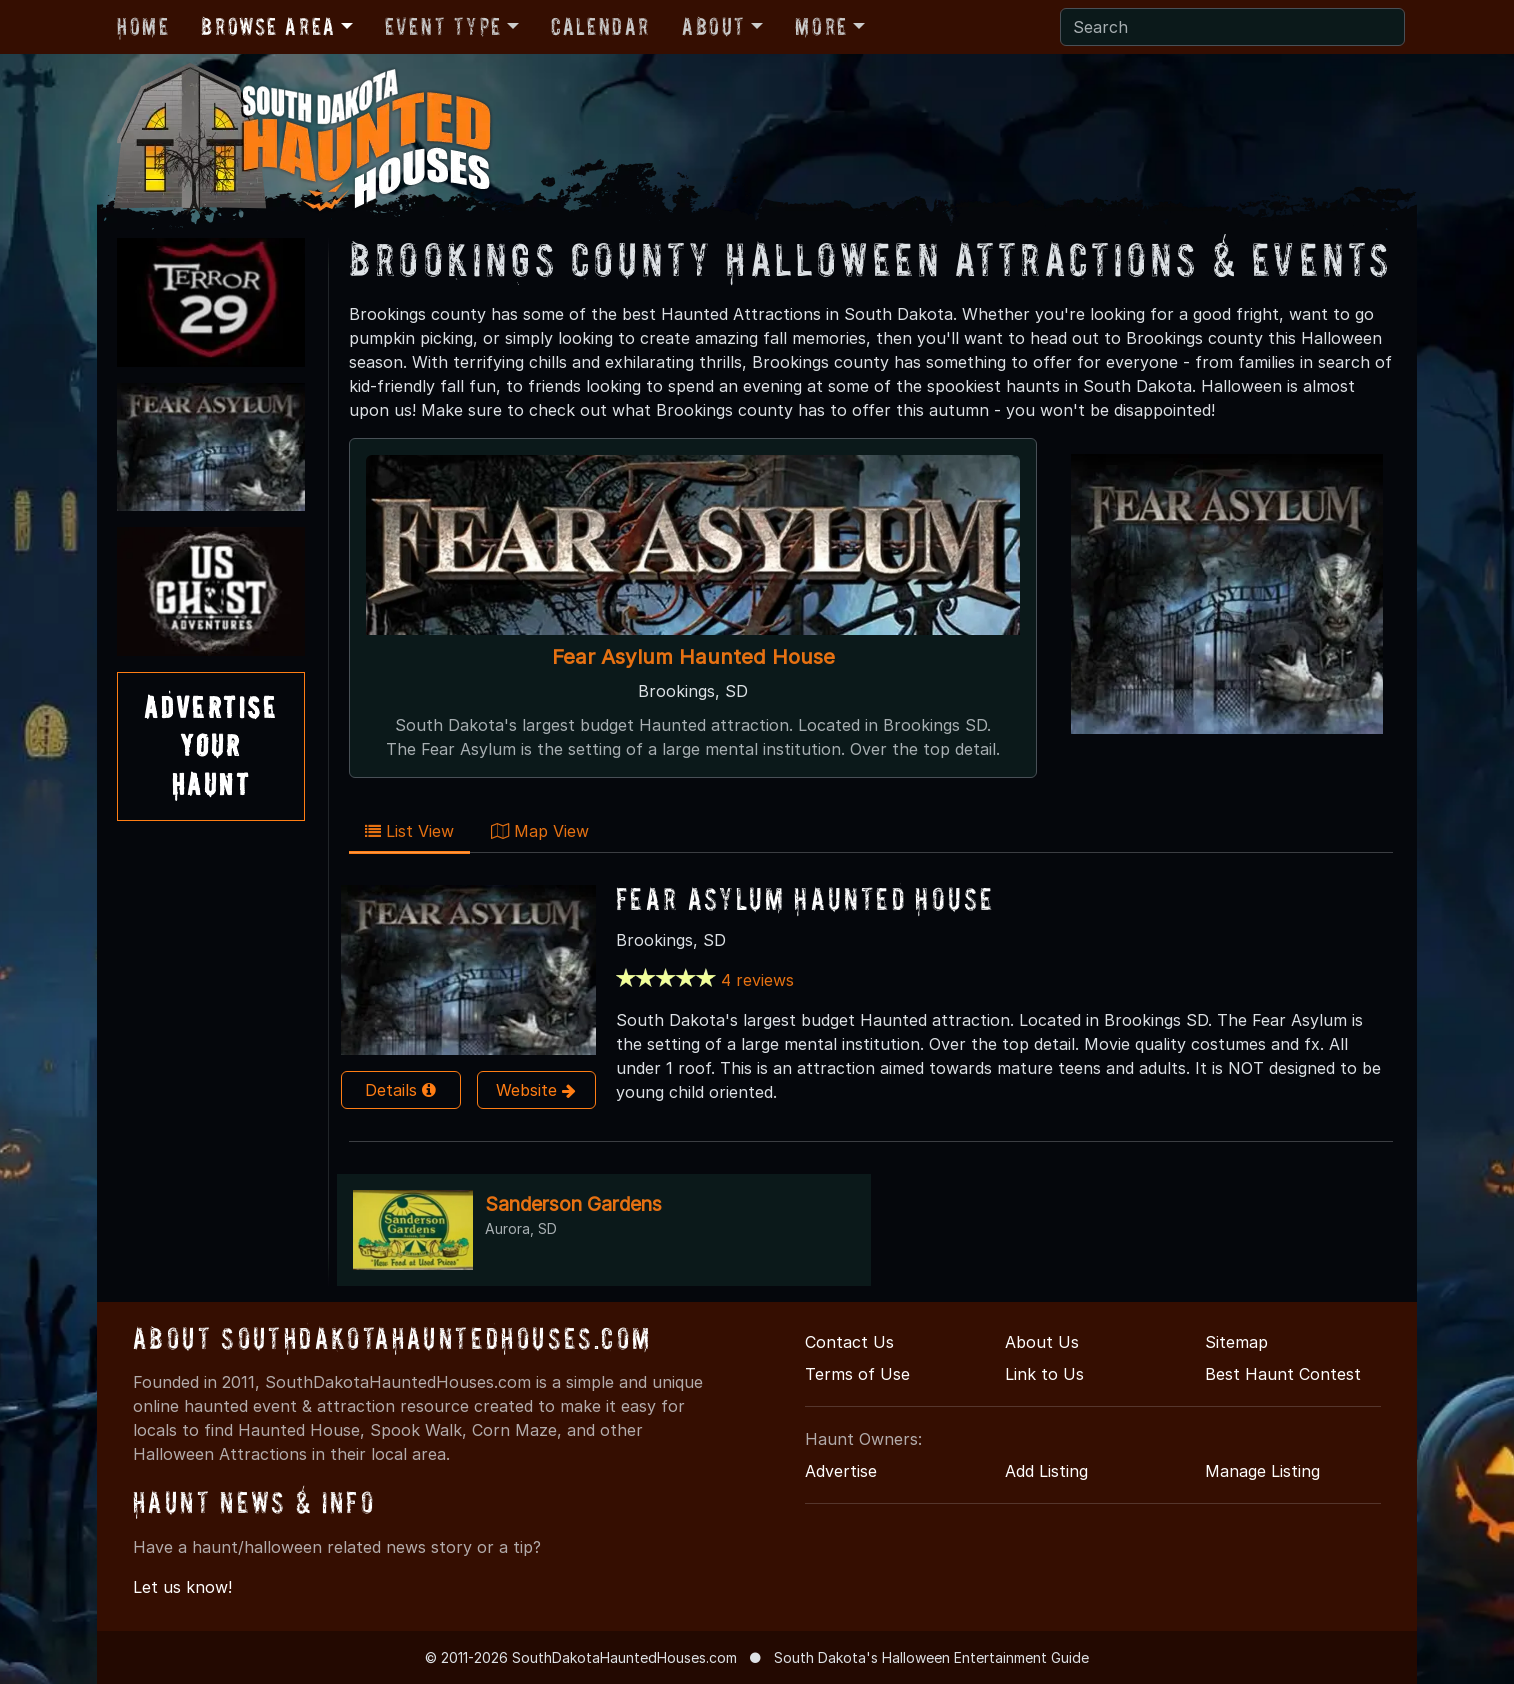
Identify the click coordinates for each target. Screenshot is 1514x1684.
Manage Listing (1262, 1471)
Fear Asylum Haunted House (693, 656)
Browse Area (268, 26)
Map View (540, 831)
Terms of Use (857, 1374)
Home (143, 26)
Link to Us (1044, 1374)
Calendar (600, 26)
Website (536, 1090)
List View (409, 831)
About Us (1042, 1342)
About (714, 26)
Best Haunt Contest (1283, 1374)
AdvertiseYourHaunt (211, 746)
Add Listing (1046, 1471)
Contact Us (849, 1342)
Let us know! (182, 1587)
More (821, 26)
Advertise (841, 1471)
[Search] (1232, 27)
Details (400, 1090)
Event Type (443, 26)
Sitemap (1236, 1342)
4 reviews (757, 980)
